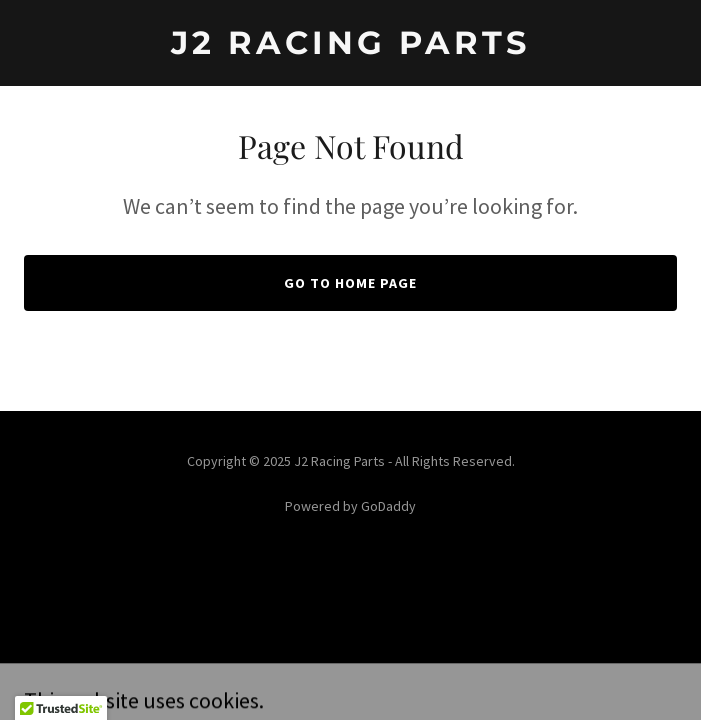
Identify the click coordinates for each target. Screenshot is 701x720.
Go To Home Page (350, 283)
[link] (350, 48)
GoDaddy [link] (388, 506)
